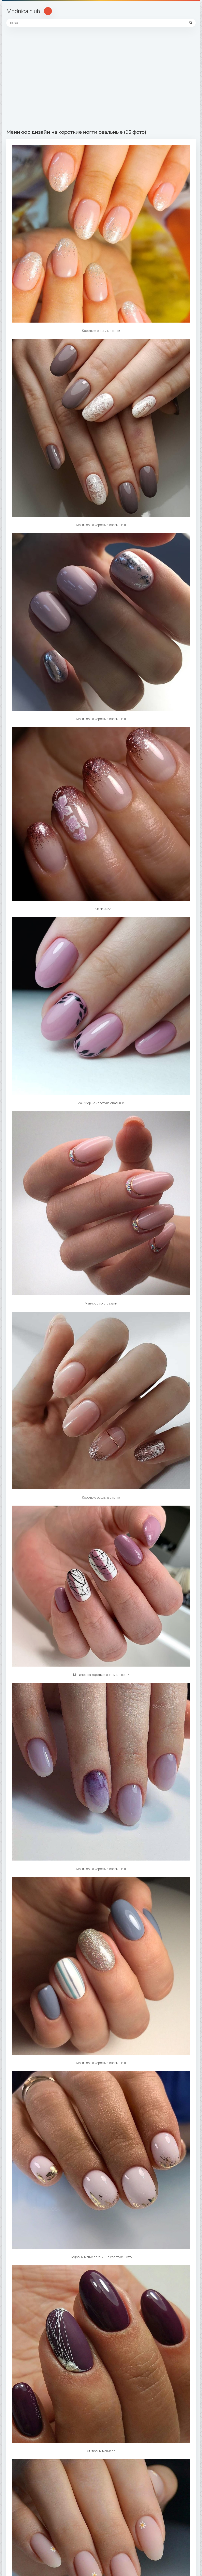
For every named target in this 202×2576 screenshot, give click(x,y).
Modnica (23, 11)
